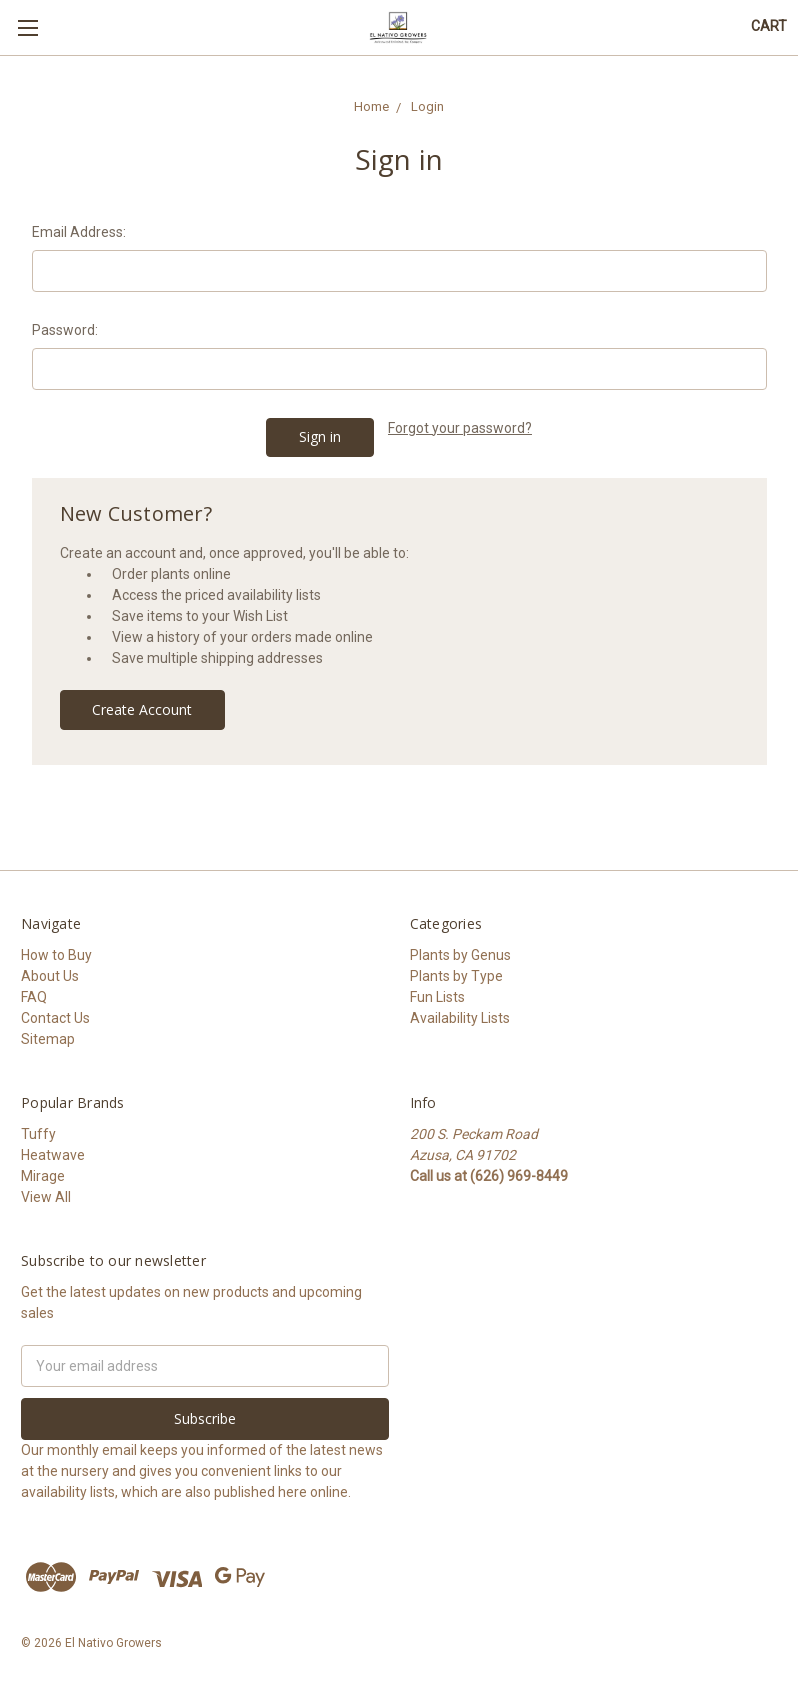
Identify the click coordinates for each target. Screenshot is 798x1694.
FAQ (34, 997)
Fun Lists (437, 997)
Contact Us (55, 1018)
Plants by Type (456, 976)
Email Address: (79, 232)
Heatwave (53, 1155)
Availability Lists (460, 1018)
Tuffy (38, 1134)
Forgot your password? (460, 428)
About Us (50, 976)
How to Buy (56, 955)
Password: (65, 330)
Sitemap (48, 1039)
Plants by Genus (460, 955)
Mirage (43, 1176)
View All (46, 1197)
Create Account (142, 709)
